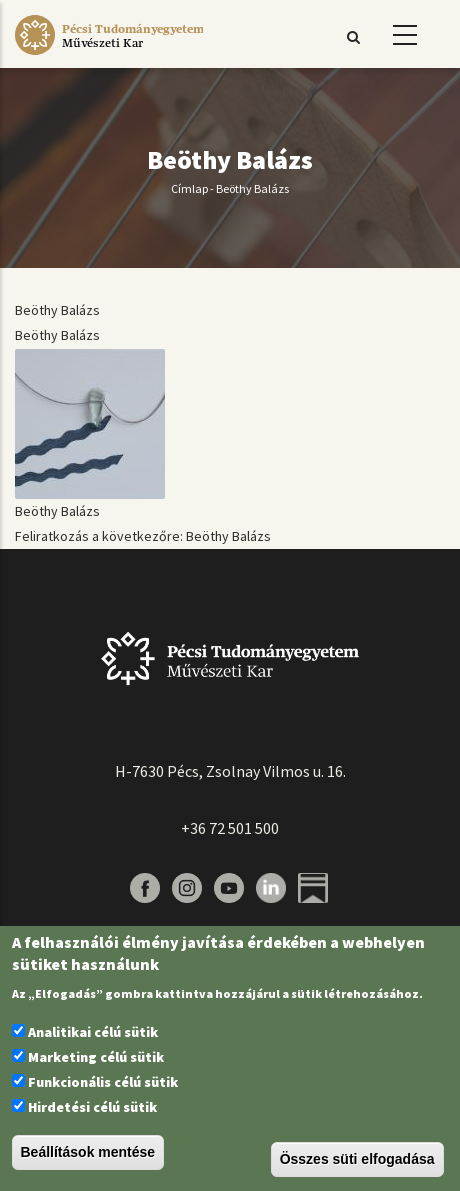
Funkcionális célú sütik (103, 1082)
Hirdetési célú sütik (92, 1107)
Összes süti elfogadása (357, 1159)
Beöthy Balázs (57, 310)
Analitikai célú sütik (93, 1032)
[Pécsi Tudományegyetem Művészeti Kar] (109, 55)
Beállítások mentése (88, 1152)
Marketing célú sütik (96, 1057)
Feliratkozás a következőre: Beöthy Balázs (143, 536)
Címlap (189, 188)
